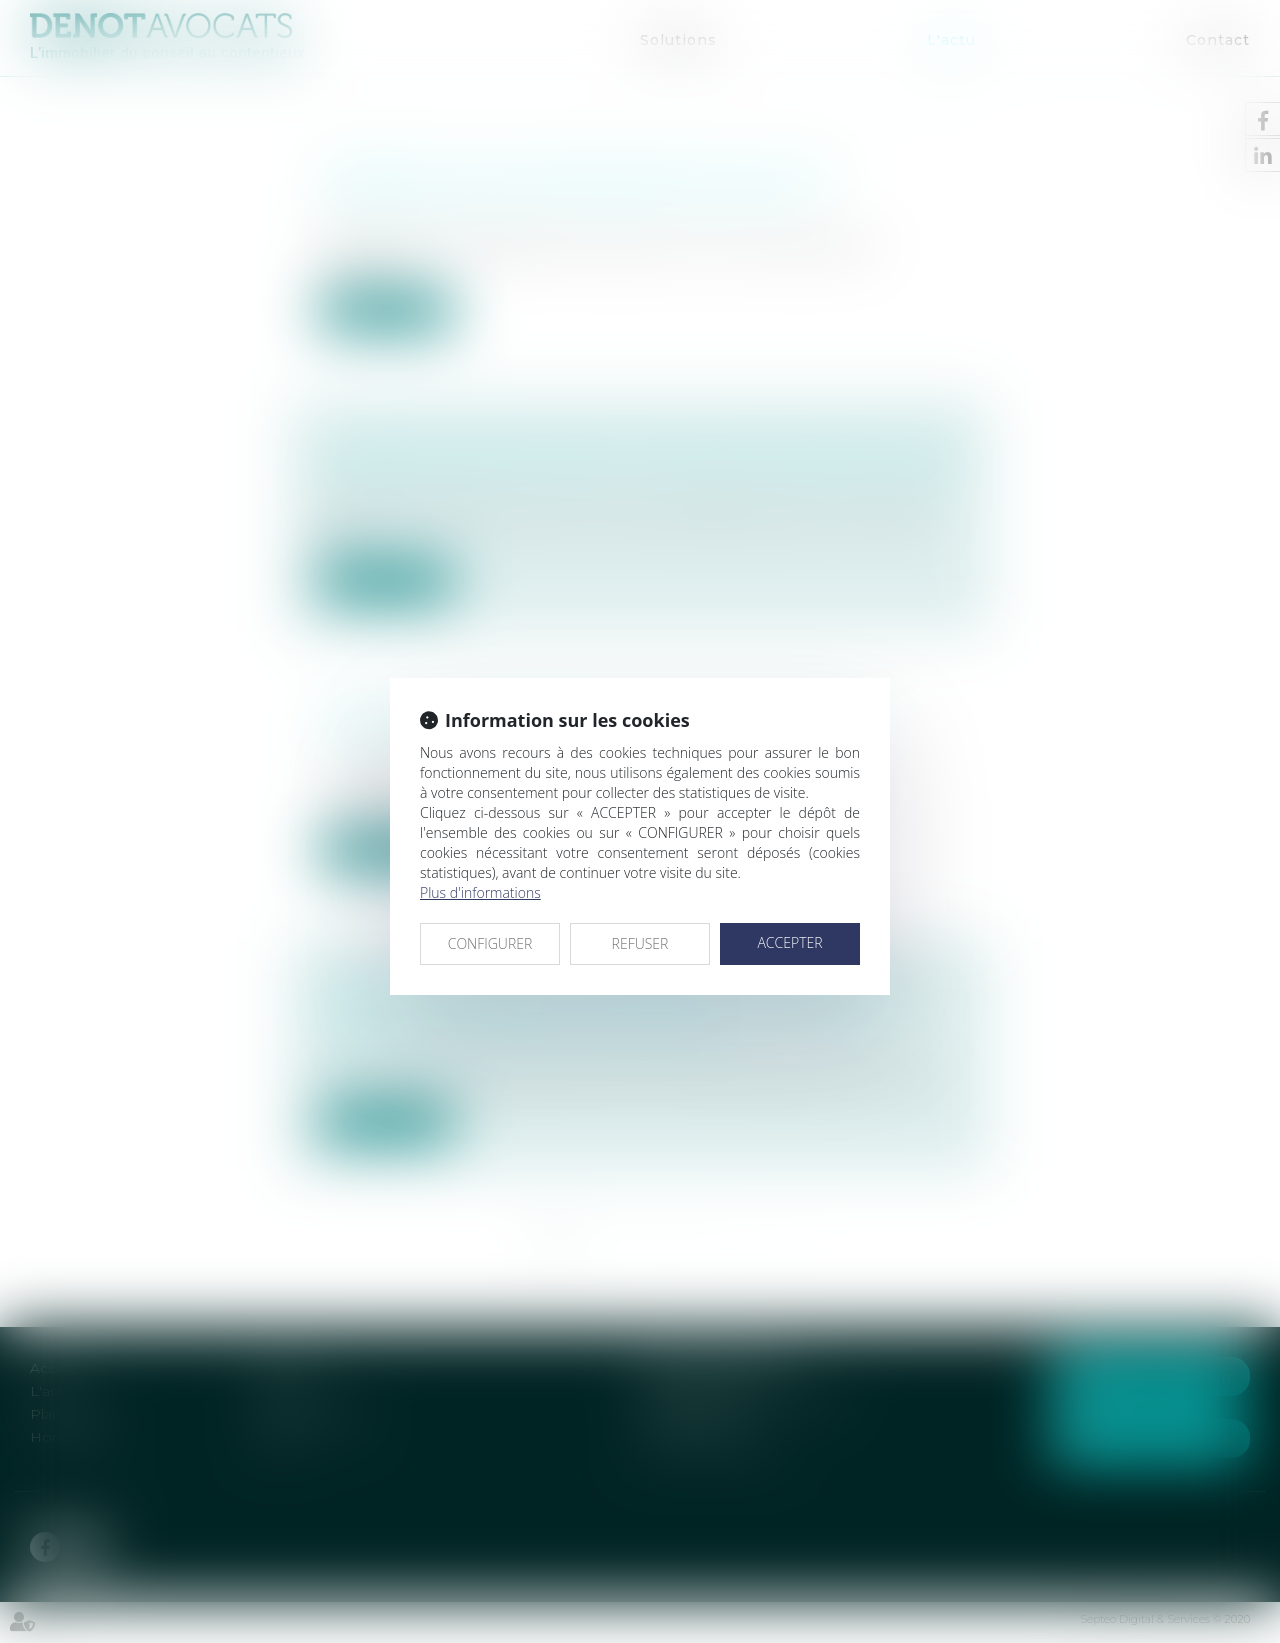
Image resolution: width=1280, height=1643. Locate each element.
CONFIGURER (490, 943)
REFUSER (640, 943)
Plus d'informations (480, 892)
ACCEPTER (789, 942)
